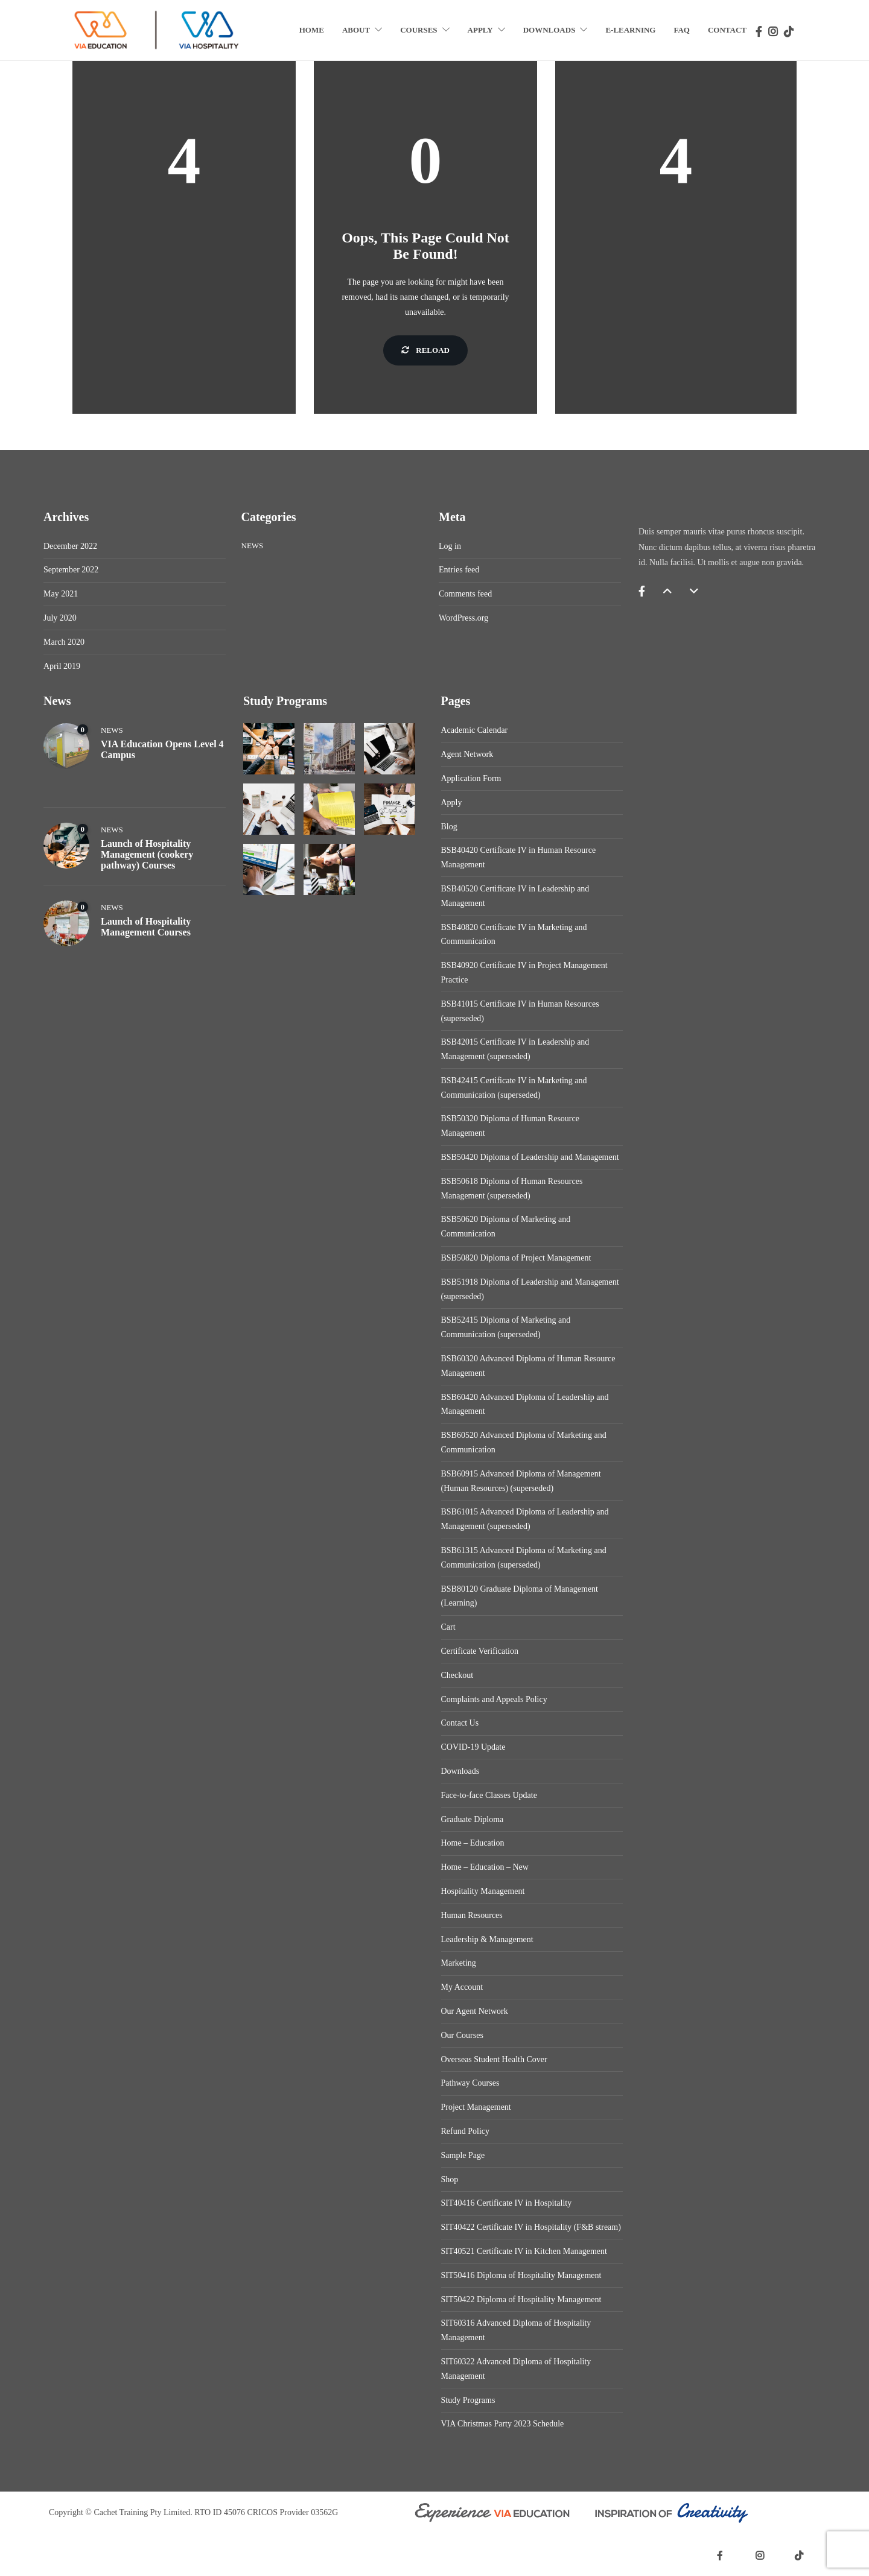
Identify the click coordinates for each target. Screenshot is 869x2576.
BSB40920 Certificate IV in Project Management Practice (524, 972)
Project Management (476, 2107)
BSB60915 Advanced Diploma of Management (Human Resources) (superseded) (521, 1481)
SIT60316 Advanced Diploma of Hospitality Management (516, 2330)
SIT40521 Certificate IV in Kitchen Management (524, 2251)
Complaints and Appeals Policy (494, 1699)
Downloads (549, 29)
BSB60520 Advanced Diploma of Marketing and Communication (523, 1442)
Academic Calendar (474, 730)
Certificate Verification (479, 1651)
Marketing (458, 1962)
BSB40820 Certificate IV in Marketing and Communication (514, 934)
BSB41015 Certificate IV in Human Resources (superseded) (520, 1011)
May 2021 (60, 593)
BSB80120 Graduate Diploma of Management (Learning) (520, 1596)
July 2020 (60, 617)
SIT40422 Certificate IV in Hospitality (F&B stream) (531, 2227)
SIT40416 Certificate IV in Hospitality (506, 2202)
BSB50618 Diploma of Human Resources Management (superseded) (512, 1188)
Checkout (457, 1675)
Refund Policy (465, 2131)
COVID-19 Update (473, 1747)
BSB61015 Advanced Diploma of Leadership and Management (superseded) (525, 1519)
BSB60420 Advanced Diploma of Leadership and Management (525, 1404)
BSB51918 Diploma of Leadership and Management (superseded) (530, 1289)
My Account (462, 1987)
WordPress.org (463, 617)
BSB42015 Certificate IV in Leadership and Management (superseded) (515, 1049)
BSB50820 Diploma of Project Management (516, 1257)
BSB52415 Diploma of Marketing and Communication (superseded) (506, 1327)
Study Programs (468, 2400)
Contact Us (460, 1722)
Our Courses (462, 2035)
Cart (448, 1626)
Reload (425, 350)
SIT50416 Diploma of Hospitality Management (521, 2275)
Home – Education (473, 1842)
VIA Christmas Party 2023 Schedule (502, 2423)
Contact (727, 29)
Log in (450, 546)
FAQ (681, 29)
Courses (418, 29)
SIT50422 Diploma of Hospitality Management (521, 2299)
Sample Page (463, 2155)
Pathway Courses (470, 2082)
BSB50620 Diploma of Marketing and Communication (506, 1226)
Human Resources (472, 1915)
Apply (480, 29)
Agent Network (467, 754)
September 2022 (70, 569)
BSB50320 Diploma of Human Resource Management (510, 1126)
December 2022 (70, 546)
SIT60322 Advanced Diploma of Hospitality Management (516, 2369)
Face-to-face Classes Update (489, 1795)
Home (311, 29)
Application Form (471, 778)
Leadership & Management (487, 1939)
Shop (450, 2179)
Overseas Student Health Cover (494, 2059)
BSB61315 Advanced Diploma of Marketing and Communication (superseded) (523, 1557)
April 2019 (61, 666)
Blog (449, 826)
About (356, 29)
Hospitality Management (483, 1891)
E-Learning (630, 29)
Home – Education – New (485, 1867)
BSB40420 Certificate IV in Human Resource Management (518, 857)
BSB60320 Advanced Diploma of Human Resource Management (528, 1366)
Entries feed (459, 569)
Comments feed (465, 593)
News (252, 545)
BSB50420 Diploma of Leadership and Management (530, 1157)
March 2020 (63, 642)
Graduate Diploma (472, 1819)
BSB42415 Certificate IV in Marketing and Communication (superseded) (514, 1088)
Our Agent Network (474, 2011)
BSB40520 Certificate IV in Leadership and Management (515, 896)
